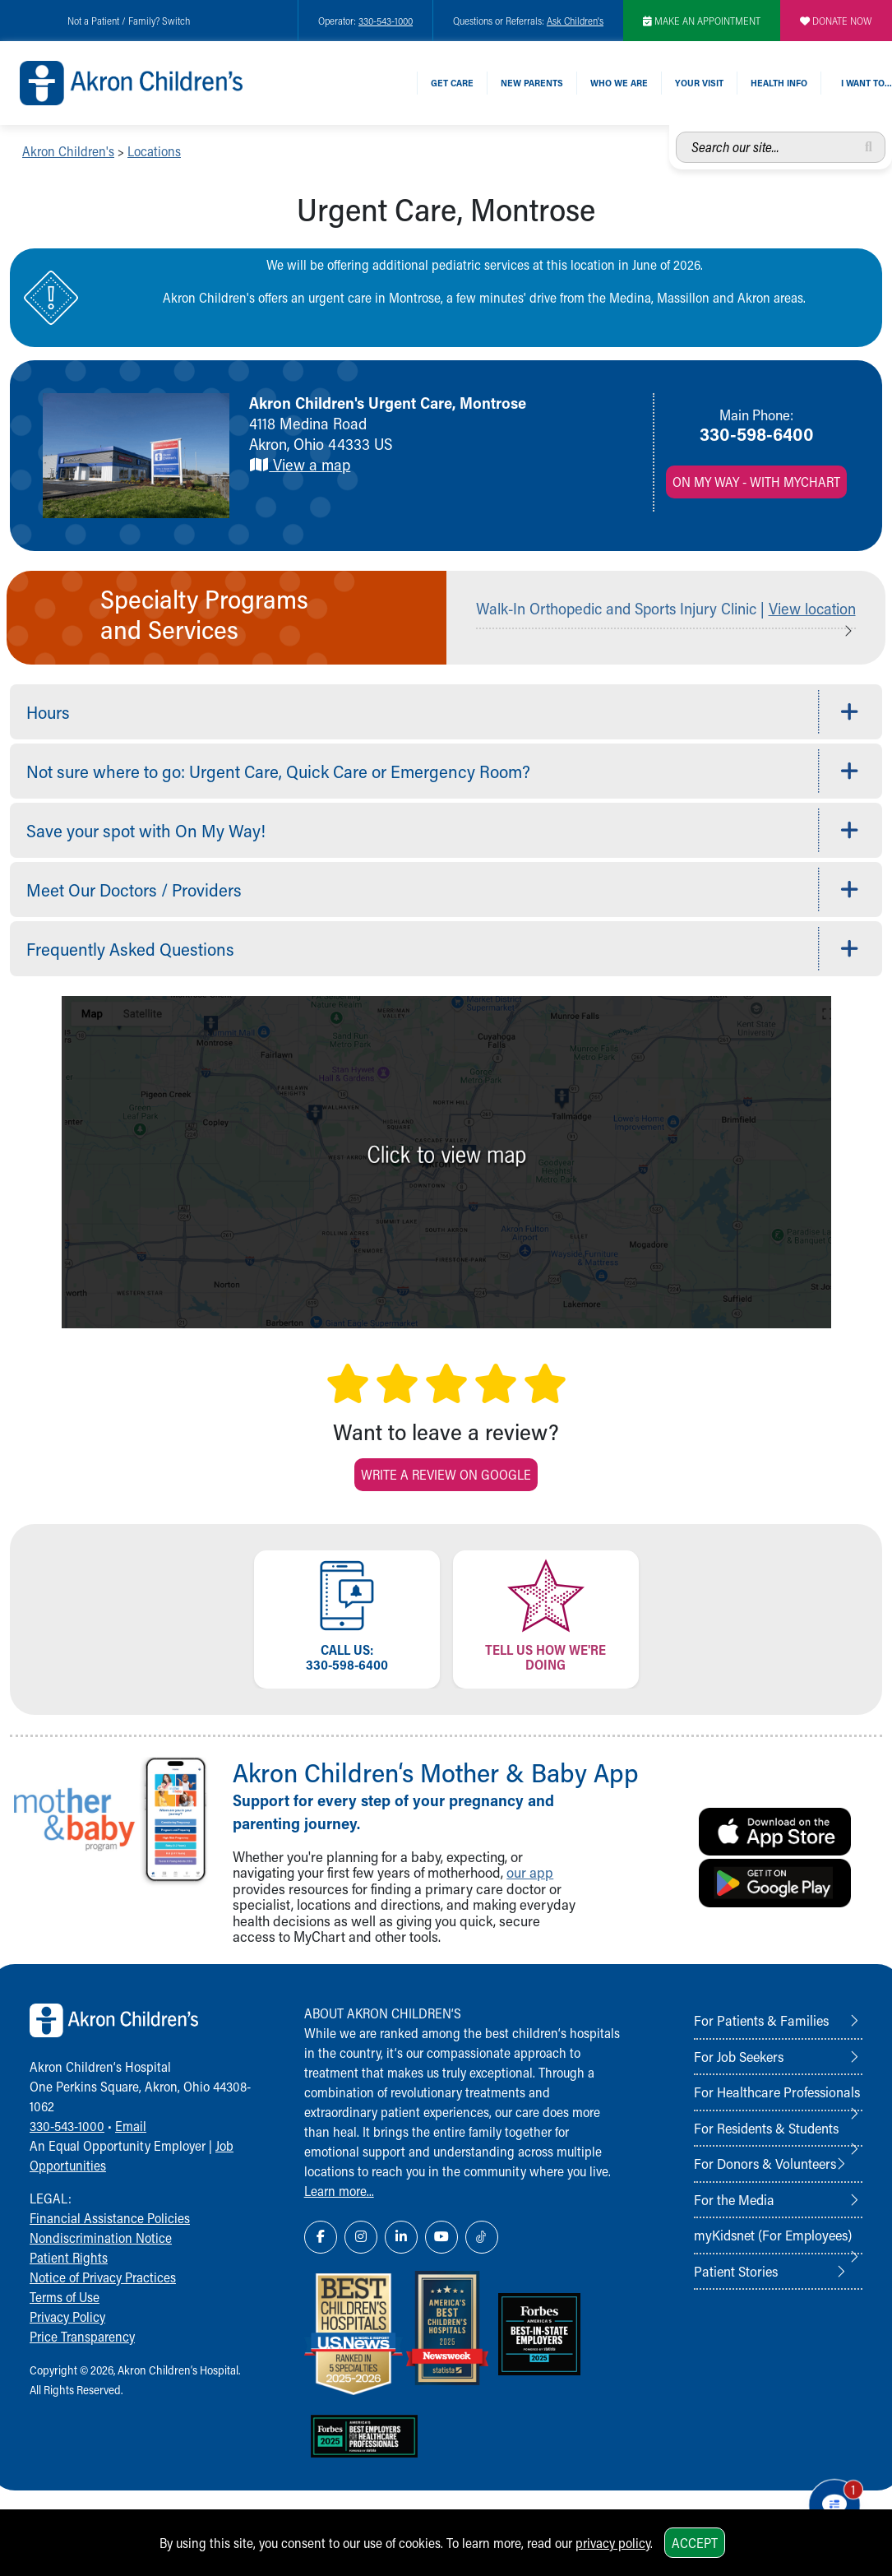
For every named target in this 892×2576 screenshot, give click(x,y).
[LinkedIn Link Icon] (401, 2237)
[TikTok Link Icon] (481, 2237)
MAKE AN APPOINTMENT (701, 20)
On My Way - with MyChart (756, 481)
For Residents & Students (766, 2128)
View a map (299, 464)
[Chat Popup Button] (832, 2503)
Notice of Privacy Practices (103, 2277)
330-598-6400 (757, 433)
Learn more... (339, 2190)
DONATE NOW (836, 20)
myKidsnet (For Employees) (773, 2235)
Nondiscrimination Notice (101, 2237)
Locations (154, 151)
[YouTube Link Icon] (441, 2237)
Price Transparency (82, 2336)
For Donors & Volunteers (765, 2163)
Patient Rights (69, 2257)
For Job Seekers (738, 2056)
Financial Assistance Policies (110, 2217)
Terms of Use (64, 2296)
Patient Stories (736, 2271)
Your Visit (699, 82)
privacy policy (612, 2542)
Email (130, 2125)
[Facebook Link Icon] (320, 2237)
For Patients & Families (761, 2020)
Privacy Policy (67, 2316)
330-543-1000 (385, 20)
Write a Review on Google (446, 1474)
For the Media (734, 2199)
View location (812, 608)
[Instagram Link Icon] (360, 2237)
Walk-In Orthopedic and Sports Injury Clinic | (622, 608)
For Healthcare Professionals (777, 2092)
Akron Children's (68, 151)
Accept (695, 2542)
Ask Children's (575, 20)
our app (529, 1872)
